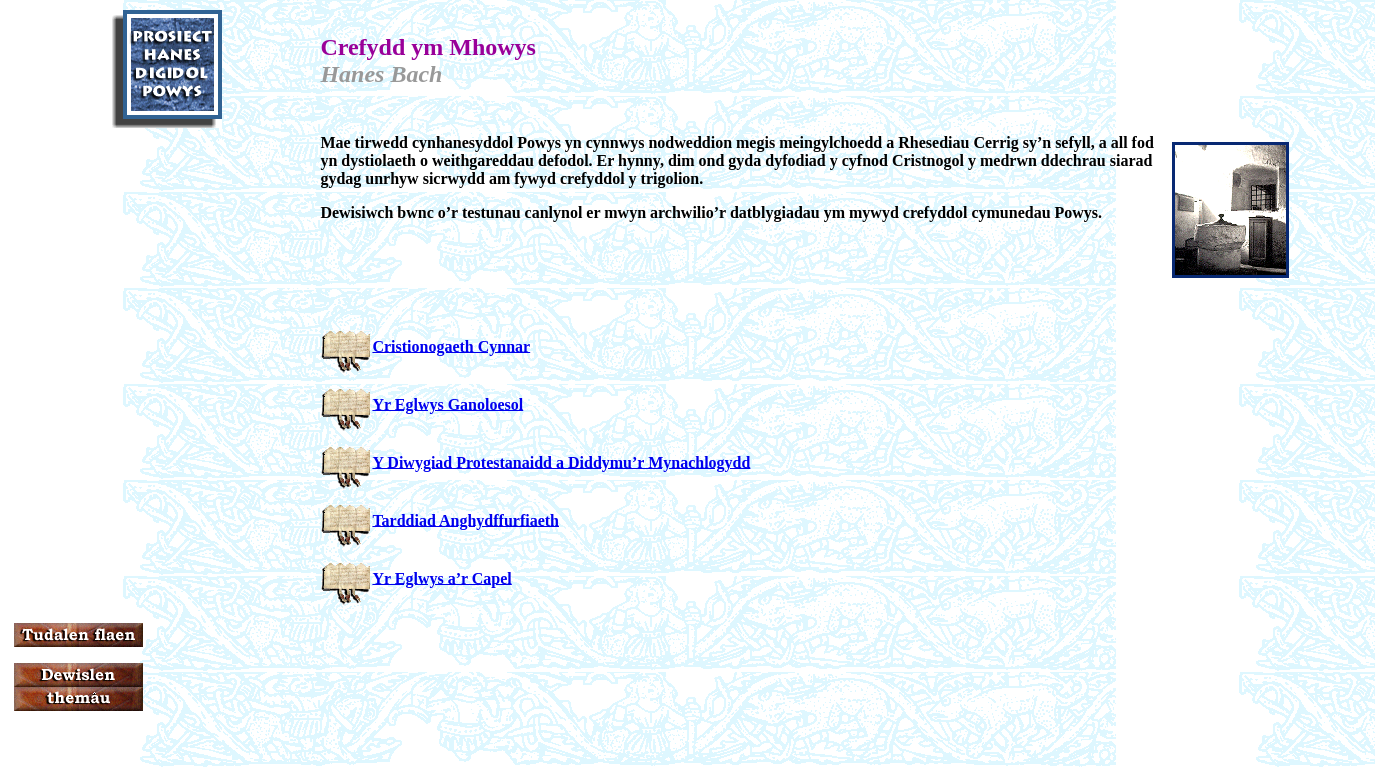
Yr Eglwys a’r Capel (441, 577)
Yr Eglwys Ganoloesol (447, 403)
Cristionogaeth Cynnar (451, 345)
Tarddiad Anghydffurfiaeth (465, 519)
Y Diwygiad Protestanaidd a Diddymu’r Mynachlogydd (561, 461)
